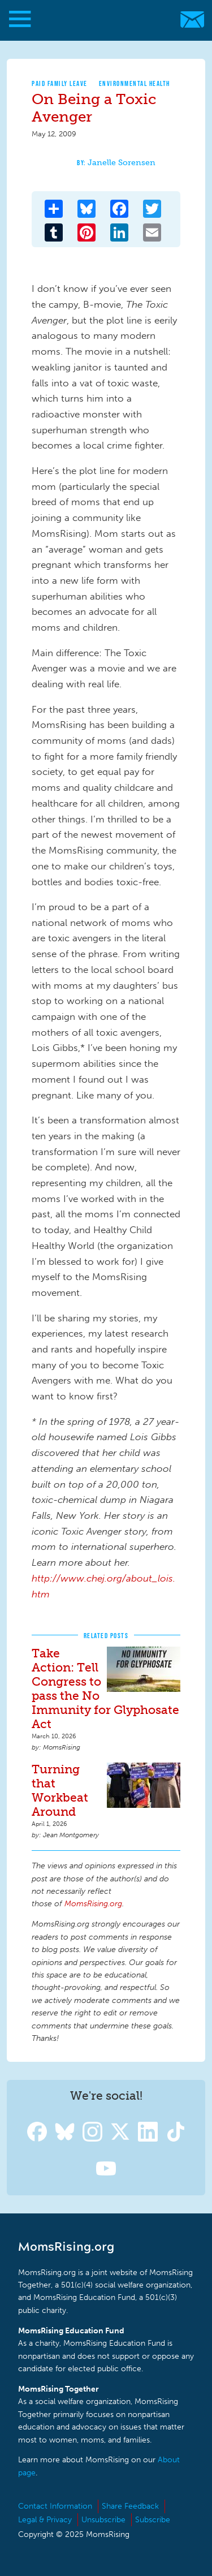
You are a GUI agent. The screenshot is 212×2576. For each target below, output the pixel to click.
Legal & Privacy (45, 2520)
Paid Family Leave (60, 83)
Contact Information (55, 2506)
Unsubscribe (103, 2520)
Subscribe (152, 2520)
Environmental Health (134, 83)
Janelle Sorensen (121, 162)
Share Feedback (130, 2506)
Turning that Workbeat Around (60, 1790)
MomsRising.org (100, 19)
